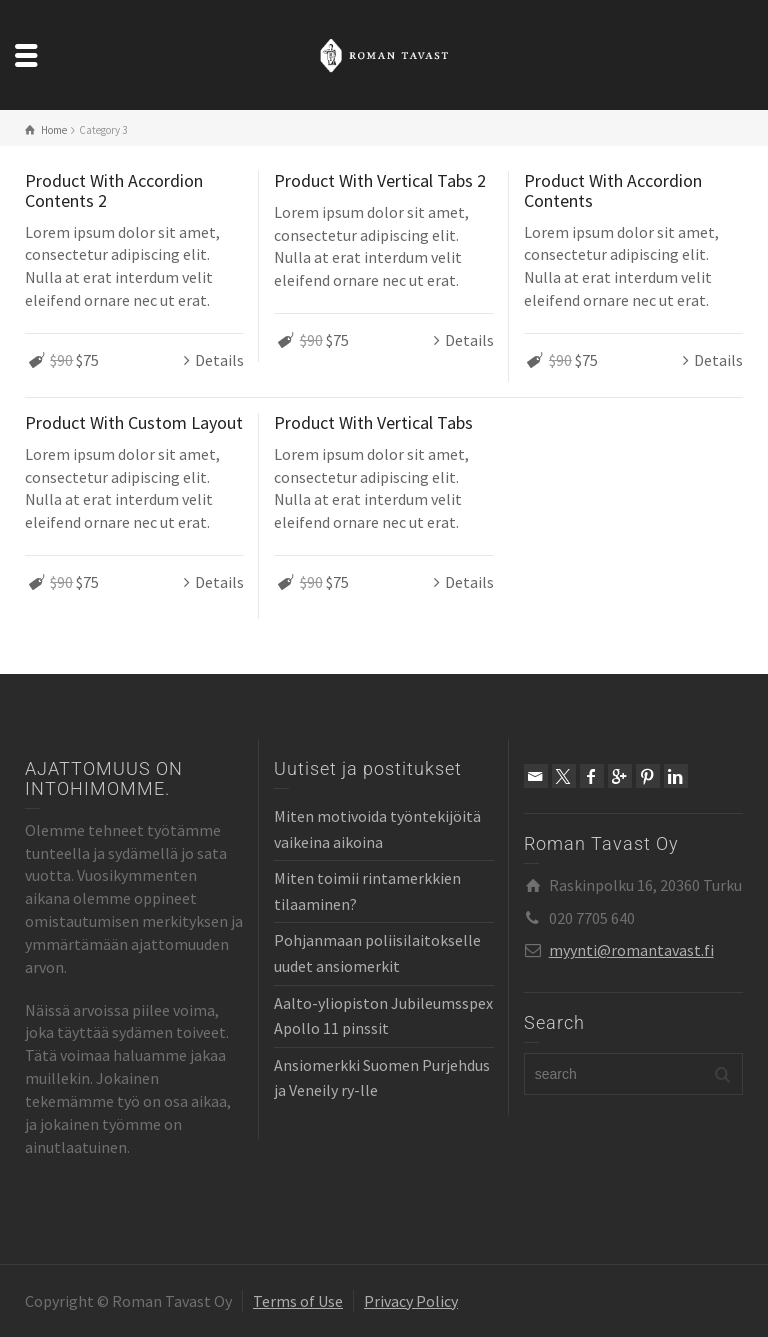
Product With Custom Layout (134, 422)
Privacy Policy (411, 1301)
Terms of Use (298, 1301)
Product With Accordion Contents (613, 190)
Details (219, 360)
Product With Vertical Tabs (373, 422)
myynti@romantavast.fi (631, 950)
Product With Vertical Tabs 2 (380, 180)
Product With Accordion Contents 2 (114, 190)
